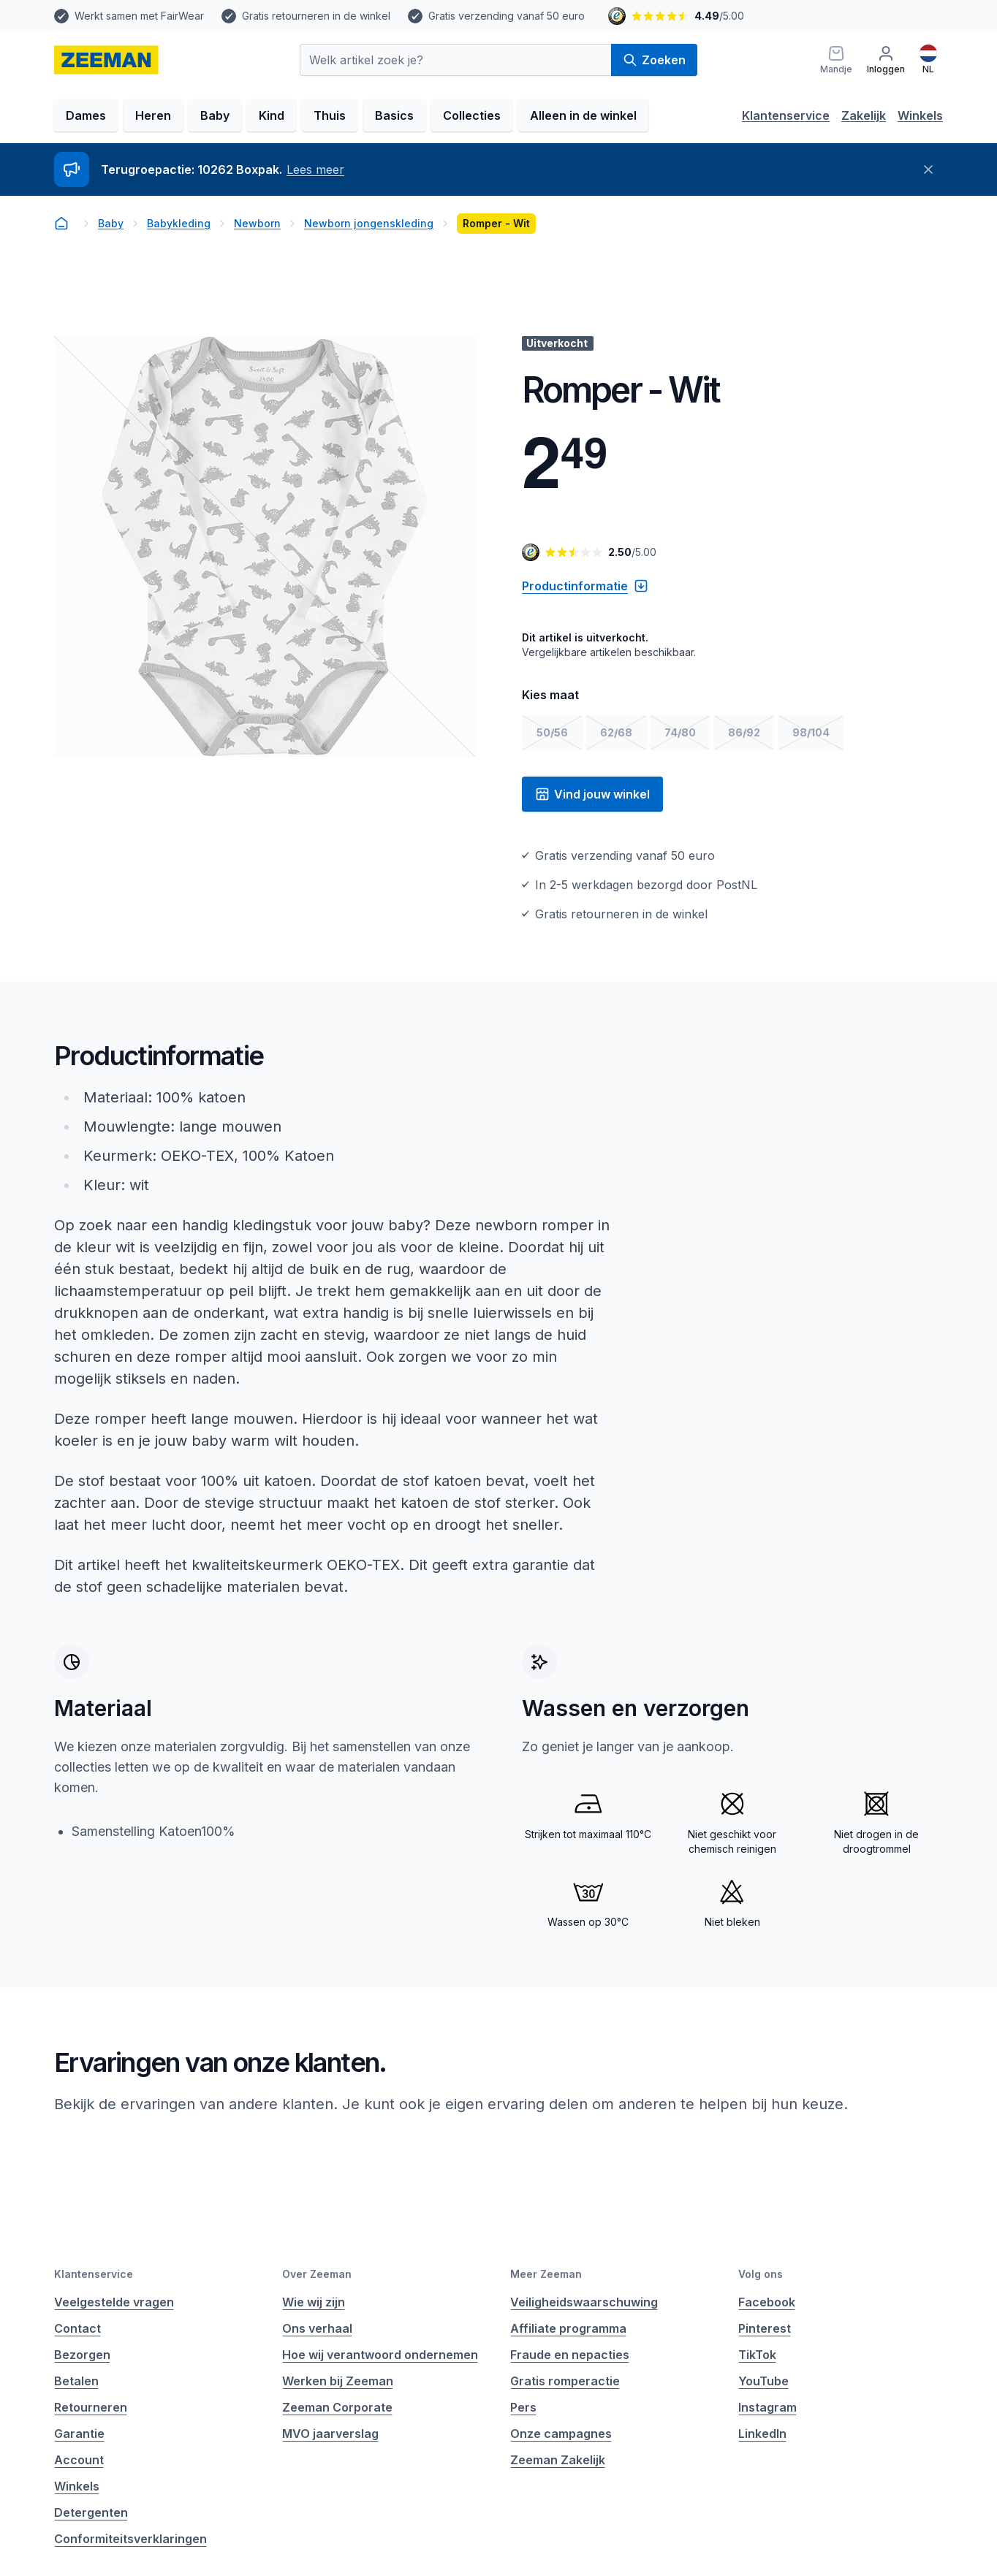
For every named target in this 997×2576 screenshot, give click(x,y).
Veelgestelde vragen (114, 2302)
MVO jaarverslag (330, 2433)
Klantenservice (786, 115)
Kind (271, 115)
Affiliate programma (568, 2328)
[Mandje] (836, 60)
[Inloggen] (886, 60)
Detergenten (91, 2512)
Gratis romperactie (565, 2381)
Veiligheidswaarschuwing (584, 2302)
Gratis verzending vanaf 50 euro (506, 15)
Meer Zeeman (546, 2274)
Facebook (766, 2302)
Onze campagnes (561, 2433)
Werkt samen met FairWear (139, 15)
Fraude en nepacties (569, 2354)
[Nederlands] (928, 60)
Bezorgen (82, 2354)
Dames (86, 115)
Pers (523, 2407)
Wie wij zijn (313, 2302)
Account (79, 2460)
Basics (394, 115)
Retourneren (90, 2407)
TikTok (757, 2354)
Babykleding (179, 223)
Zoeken (654, 60)
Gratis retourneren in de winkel (316, 15)
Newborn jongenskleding (368, 223)
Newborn (257, 223)
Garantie (79, 2433)
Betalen (76, 2381)
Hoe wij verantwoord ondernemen (380, 2354)
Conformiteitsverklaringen (130, 2538)
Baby (215, 115)
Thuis (330, 115)
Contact (77, 2328)
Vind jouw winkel (592, 794)
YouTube (763, 2381)
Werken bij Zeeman (337, 2381)
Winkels (920, 115)
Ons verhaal (317, 2328)
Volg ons (760, 2274)
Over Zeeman (317, 2274)
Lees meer (315, 169)
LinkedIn (762, 2433)
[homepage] (106, 60)
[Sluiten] (928, 169)
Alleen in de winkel (583, 115)
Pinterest (764, 2328)
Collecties (472, 115)
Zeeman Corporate (337, 2407)
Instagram (767, 2407)
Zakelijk (863, 115)
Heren (153, 115)
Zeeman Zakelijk (557, 2460)
